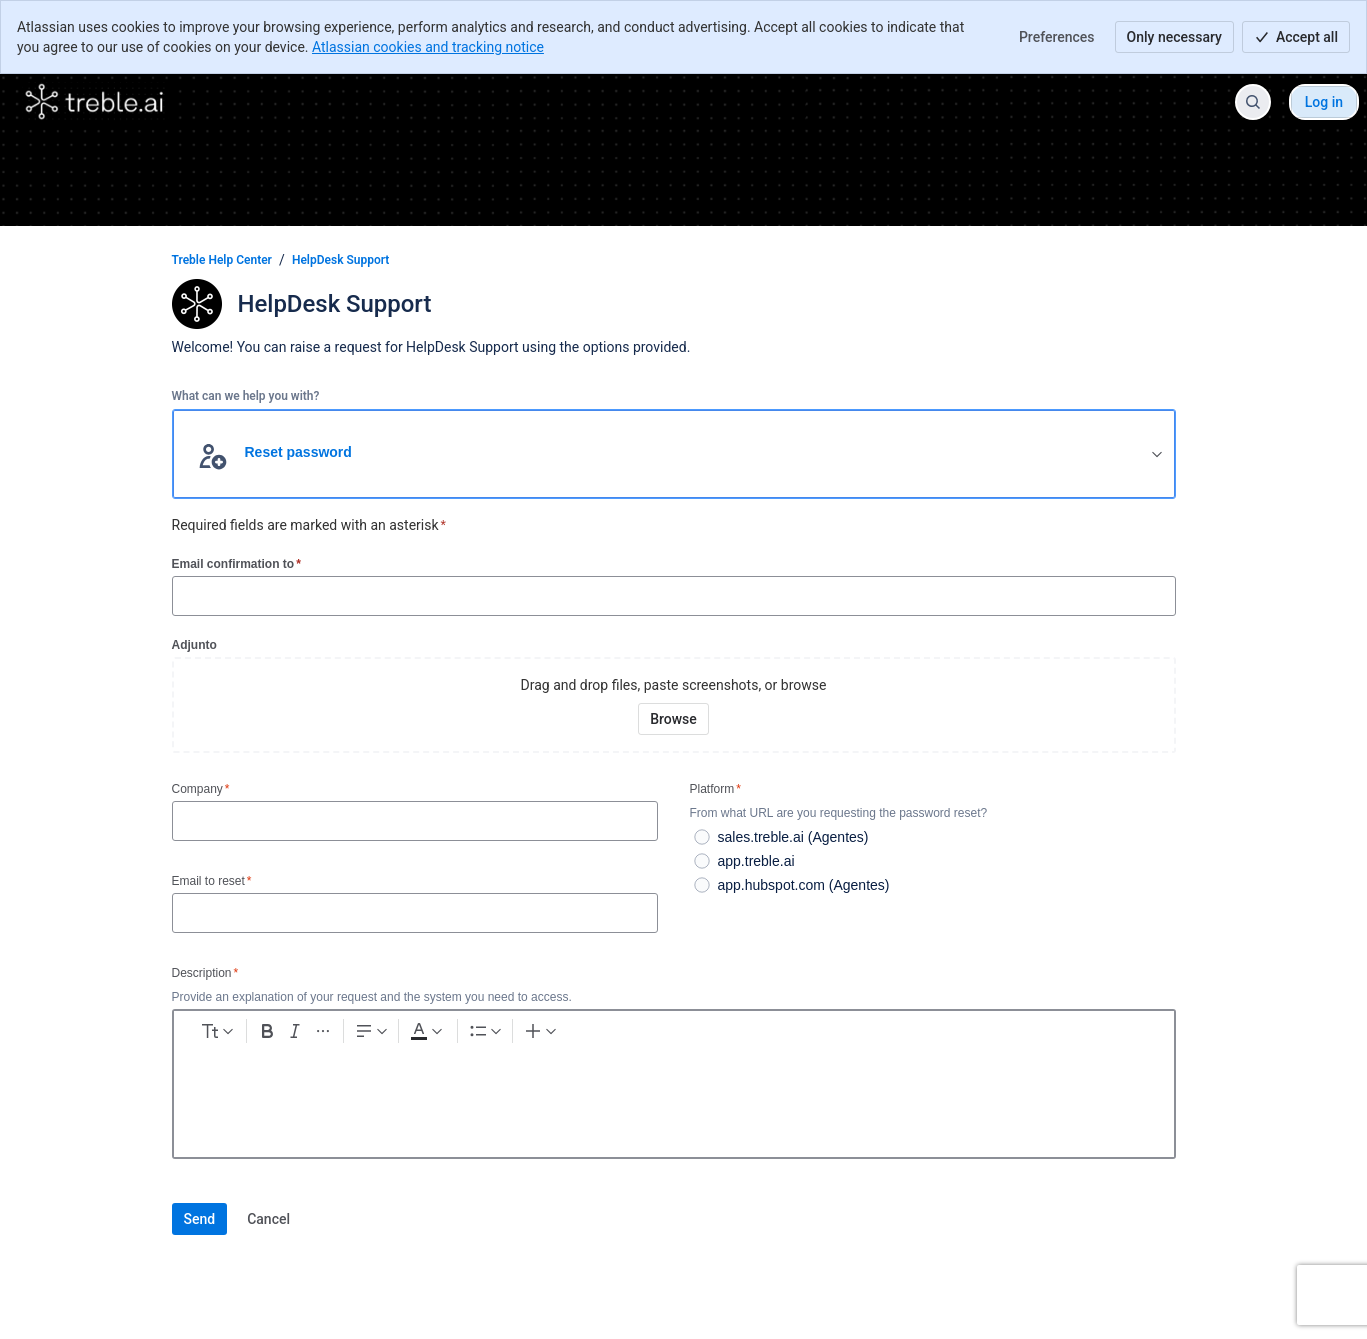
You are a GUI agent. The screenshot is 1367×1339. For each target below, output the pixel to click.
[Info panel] (759, 1035)
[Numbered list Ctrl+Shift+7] (638, 1035)
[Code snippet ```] (723, 1035)
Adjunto (194, 645)
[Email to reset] (415, 913)
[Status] (867, 1035)
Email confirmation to (236, 563)
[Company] (415, 821)
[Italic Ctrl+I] (387, 1035)
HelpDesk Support (340, 260)
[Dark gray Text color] (542, 1035)
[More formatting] (423, 1035)
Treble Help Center (222, 260)
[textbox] (674, 1096)
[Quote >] (795, 1035)
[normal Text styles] (256, 1035)
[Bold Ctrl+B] (351, 1035)
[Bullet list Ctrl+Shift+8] (602, 1035)
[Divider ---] (831, 1035)
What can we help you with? (246, 396)
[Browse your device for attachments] (673, 719)
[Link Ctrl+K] (687, 1035)
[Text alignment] (479, 1035)
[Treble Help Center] (95, 102)
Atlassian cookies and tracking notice (428, 47)
